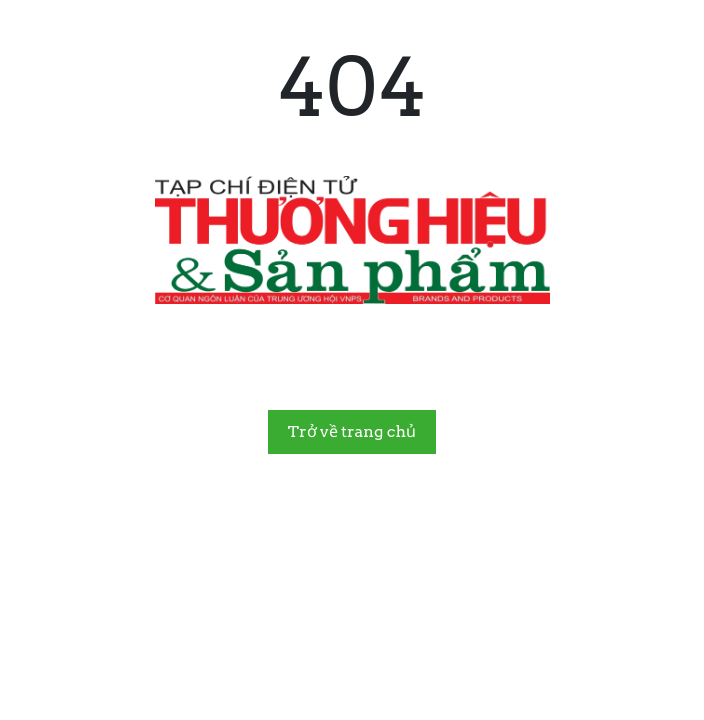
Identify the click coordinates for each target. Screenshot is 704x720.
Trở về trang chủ (352, 431)
